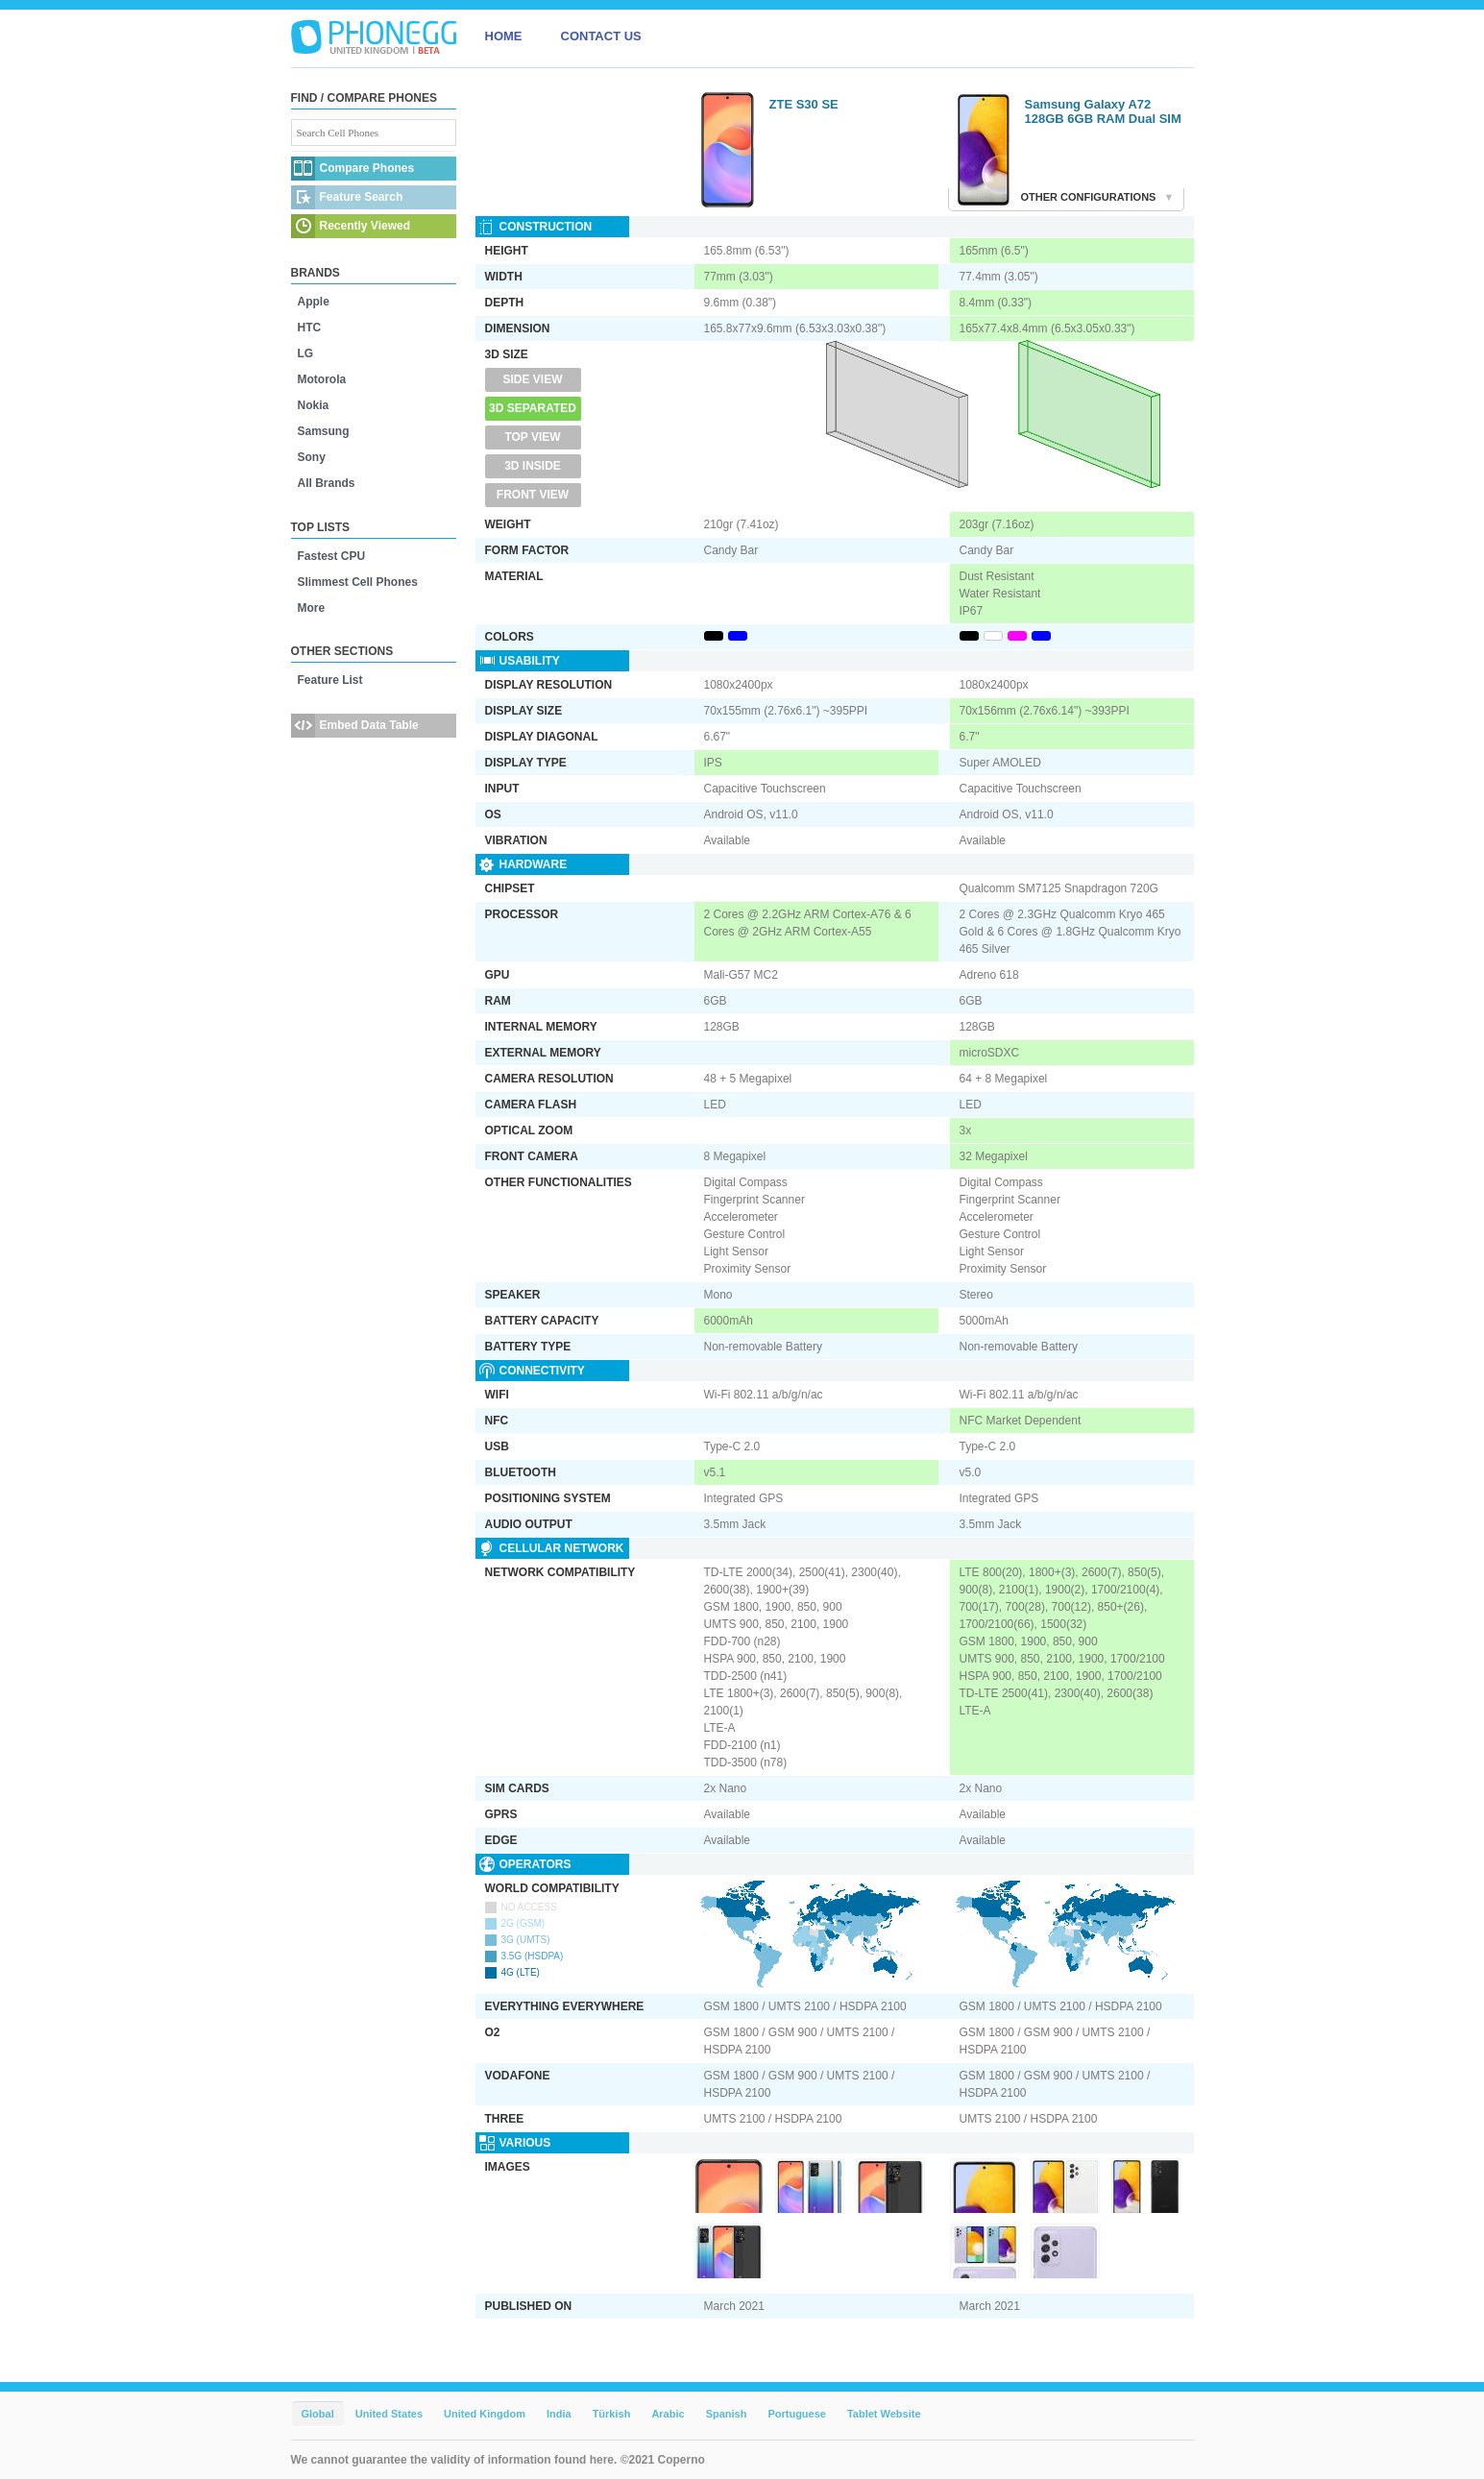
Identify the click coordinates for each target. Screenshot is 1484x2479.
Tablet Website (884, 2413)
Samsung (324, 431)
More (312, 608)
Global (318, 2413)
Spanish (726, 2413)
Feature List (330, 680)
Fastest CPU (332, 556)
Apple (313, 301)
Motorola (322, 379)
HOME (504, 36)
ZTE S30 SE (804, 104)
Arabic (667, 2413)
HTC (310, 327)
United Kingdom (484, 2413)
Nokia (313, 405)
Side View (532, 379)
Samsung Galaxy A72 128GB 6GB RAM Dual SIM (1103, 111)
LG (306, 353)
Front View (533, 494)
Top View (532, 437)
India (559, 2413)
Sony (312, 457)
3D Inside (532, 466)
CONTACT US (601, 36)
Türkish (612, 2413)
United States (389, 2413)
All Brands (326, 483)
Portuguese (796, 2413)
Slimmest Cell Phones (358, 582)
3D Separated (532, 408)
